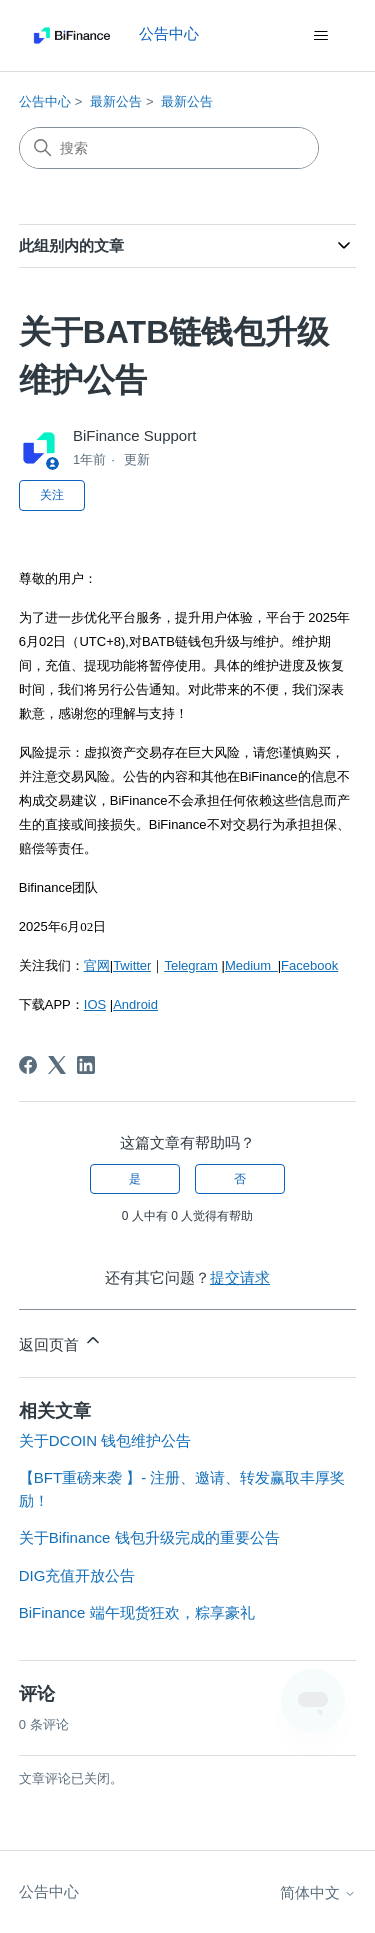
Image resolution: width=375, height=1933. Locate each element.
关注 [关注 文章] (52, 495)
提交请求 (240, 1277)
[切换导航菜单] (320, 36)
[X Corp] (57, 1065)
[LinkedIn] (86, 1065)
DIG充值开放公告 (77, 1575)
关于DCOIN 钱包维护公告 (105, 1440)
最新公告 (116, 101)
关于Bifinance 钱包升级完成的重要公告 (149, 1537)
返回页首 (61, 1341)
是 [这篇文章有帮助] (135, 1179)
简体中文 (318, 1892)
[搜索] (169, 148)
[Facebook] (28, 1065)
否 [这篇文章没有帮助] (240, 1179)
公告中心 (45, 101)
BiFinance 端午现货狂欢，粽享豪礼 (137, 1612)
